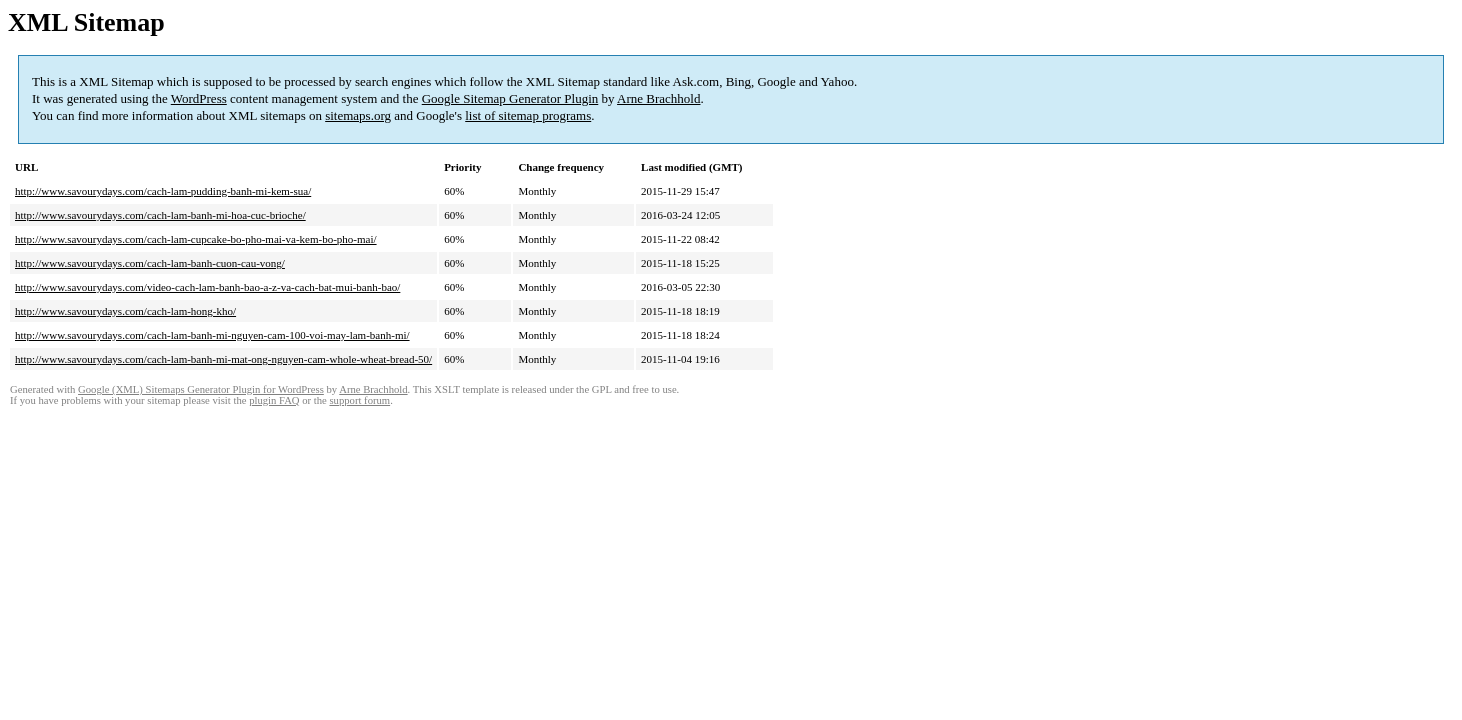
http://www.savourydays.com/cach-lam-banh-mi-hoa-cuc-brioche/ (160, 215)
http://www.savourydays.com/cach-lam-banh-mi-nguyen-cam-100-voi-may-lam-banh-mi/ (212, 335)
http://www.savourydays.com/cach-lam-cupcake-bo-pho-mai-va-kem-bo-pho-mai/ (196, 239)
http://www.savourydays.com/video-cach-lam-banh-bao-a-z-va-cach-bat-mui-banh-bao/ (207, 287)
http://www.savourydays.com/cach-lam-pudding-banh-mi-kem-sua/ (163, 191)
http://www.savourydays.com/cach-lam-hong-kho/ (125, 311)
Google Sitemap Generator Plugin (510, 98)
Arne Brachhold (658, 98)
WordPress (199, 98)
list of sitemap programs (528, 115)
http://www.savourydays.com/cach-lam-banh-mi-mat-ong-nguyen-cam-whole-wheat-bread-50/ (223, 359)
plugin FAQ (274, 400)
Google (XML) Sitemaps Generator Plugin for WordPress (201, 389)
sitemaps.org (358, 115)
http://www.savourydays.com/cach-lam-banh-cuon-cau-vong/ (150, 263)
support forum (359, 400)
